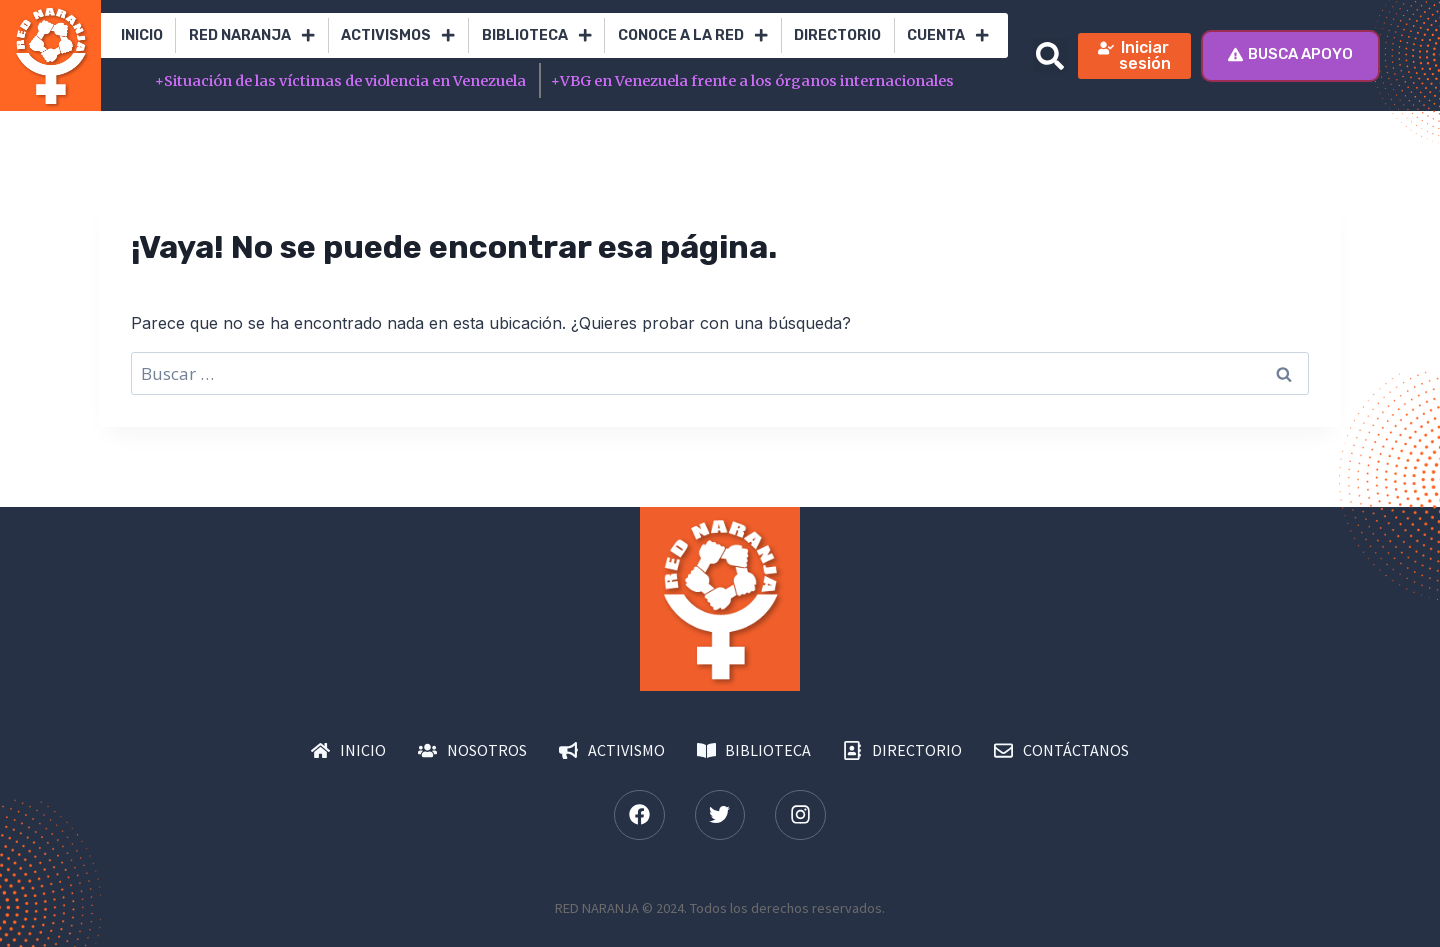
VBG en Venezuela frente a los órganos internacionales (752, 81)
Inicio (142, 35)
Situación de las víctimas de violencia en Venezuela (342, 81)
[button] (1050, 55)
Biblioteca (537, 35)
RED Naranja (252, 35)
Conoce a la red (693, 35)
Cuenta (948, 35)
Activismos (398, 35)
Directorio (837, 35)
